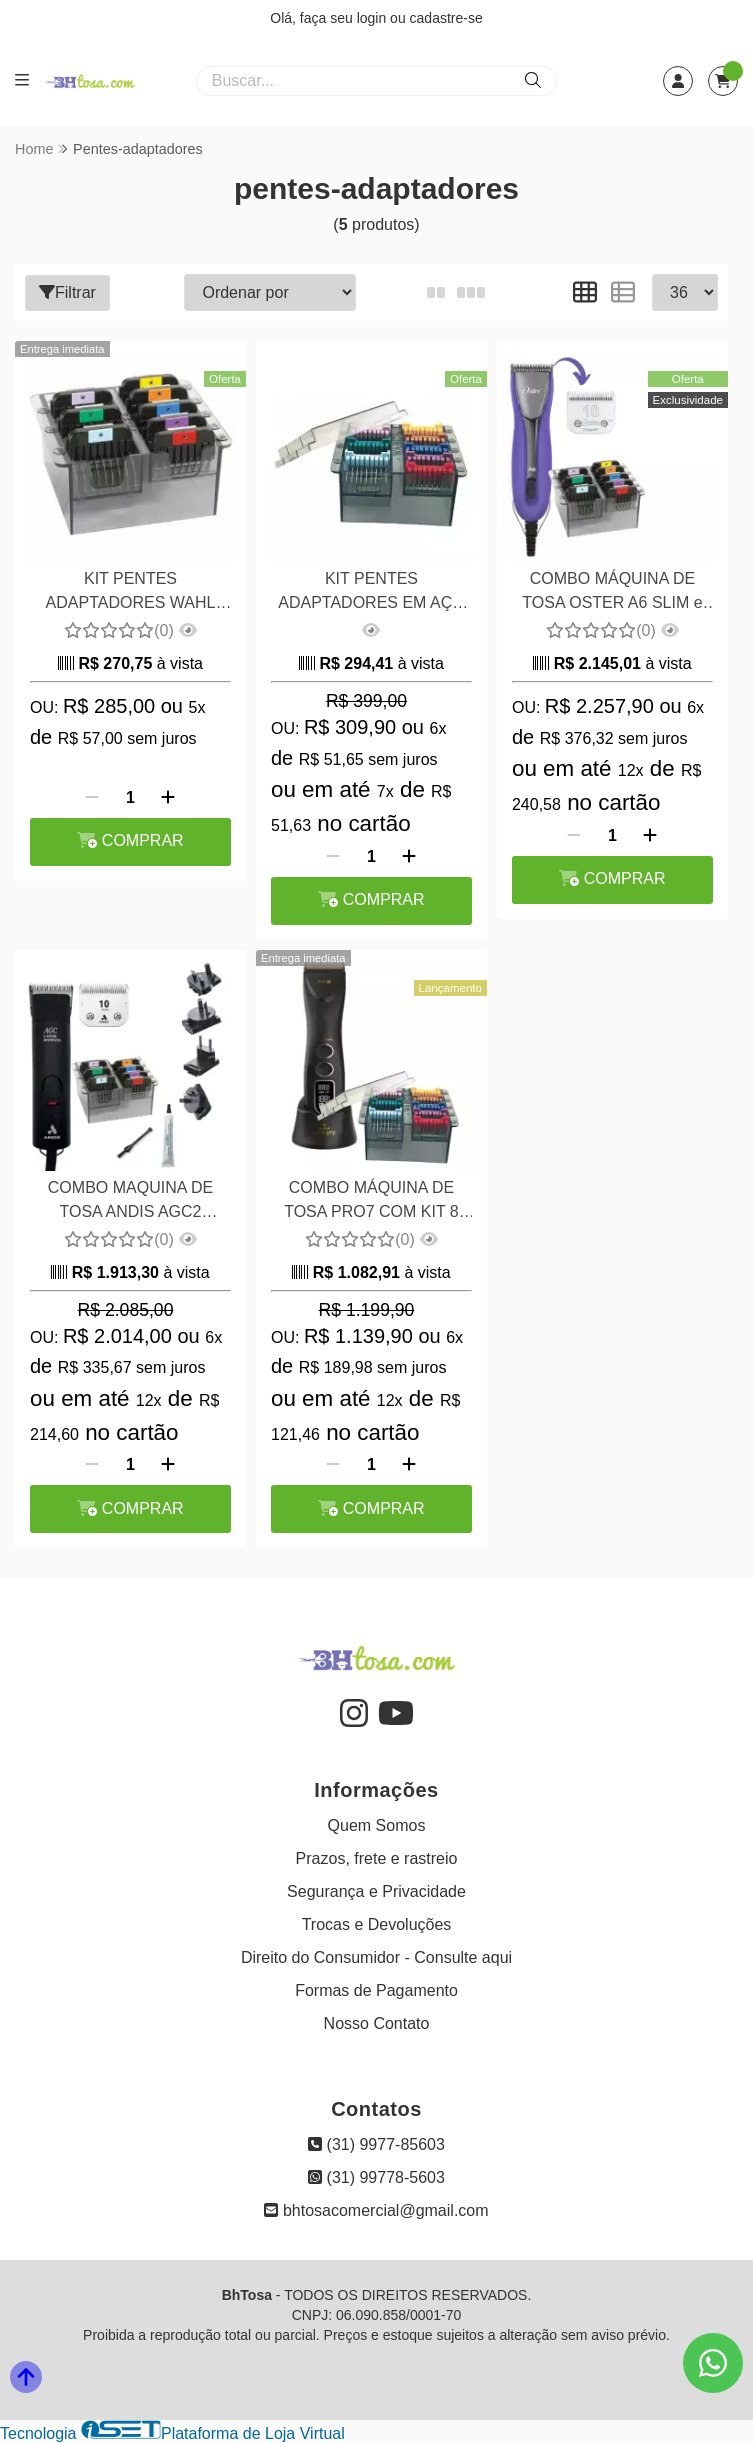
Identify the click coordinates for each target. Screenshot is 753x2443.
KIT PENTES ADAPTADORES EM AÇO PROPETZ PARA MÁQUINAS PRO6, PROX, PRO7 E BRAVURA (371, 593)
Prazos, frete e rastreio (377, 1858)
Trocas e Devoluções (377, 1924)
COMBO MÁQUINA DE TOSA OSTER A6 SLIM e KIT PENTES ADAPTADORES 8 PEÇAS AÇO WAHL (613, 593)
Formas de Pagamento (376, 1990)
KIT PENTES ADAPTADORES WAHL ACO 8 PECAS (131, 593)
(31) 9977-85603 (376, 2144)
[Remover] (92, 798)
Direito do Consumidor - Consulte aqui (376, 1957)
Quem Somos (377, 1825)
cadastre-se (446, 18)
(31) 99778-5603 (376, 2177)
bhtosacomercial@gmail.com (376, 2210)
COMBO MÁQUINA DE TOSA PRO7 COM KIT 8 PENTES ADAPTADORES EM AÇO (371, 1202)
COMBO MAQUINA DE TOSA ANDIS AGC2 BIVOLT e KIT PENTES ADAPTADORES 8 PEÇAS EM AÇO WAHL (131, 1202)
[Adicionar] (168, 798)
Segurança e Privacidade (376, 1891)
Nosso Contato (377, 2023)
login (373, 18)
